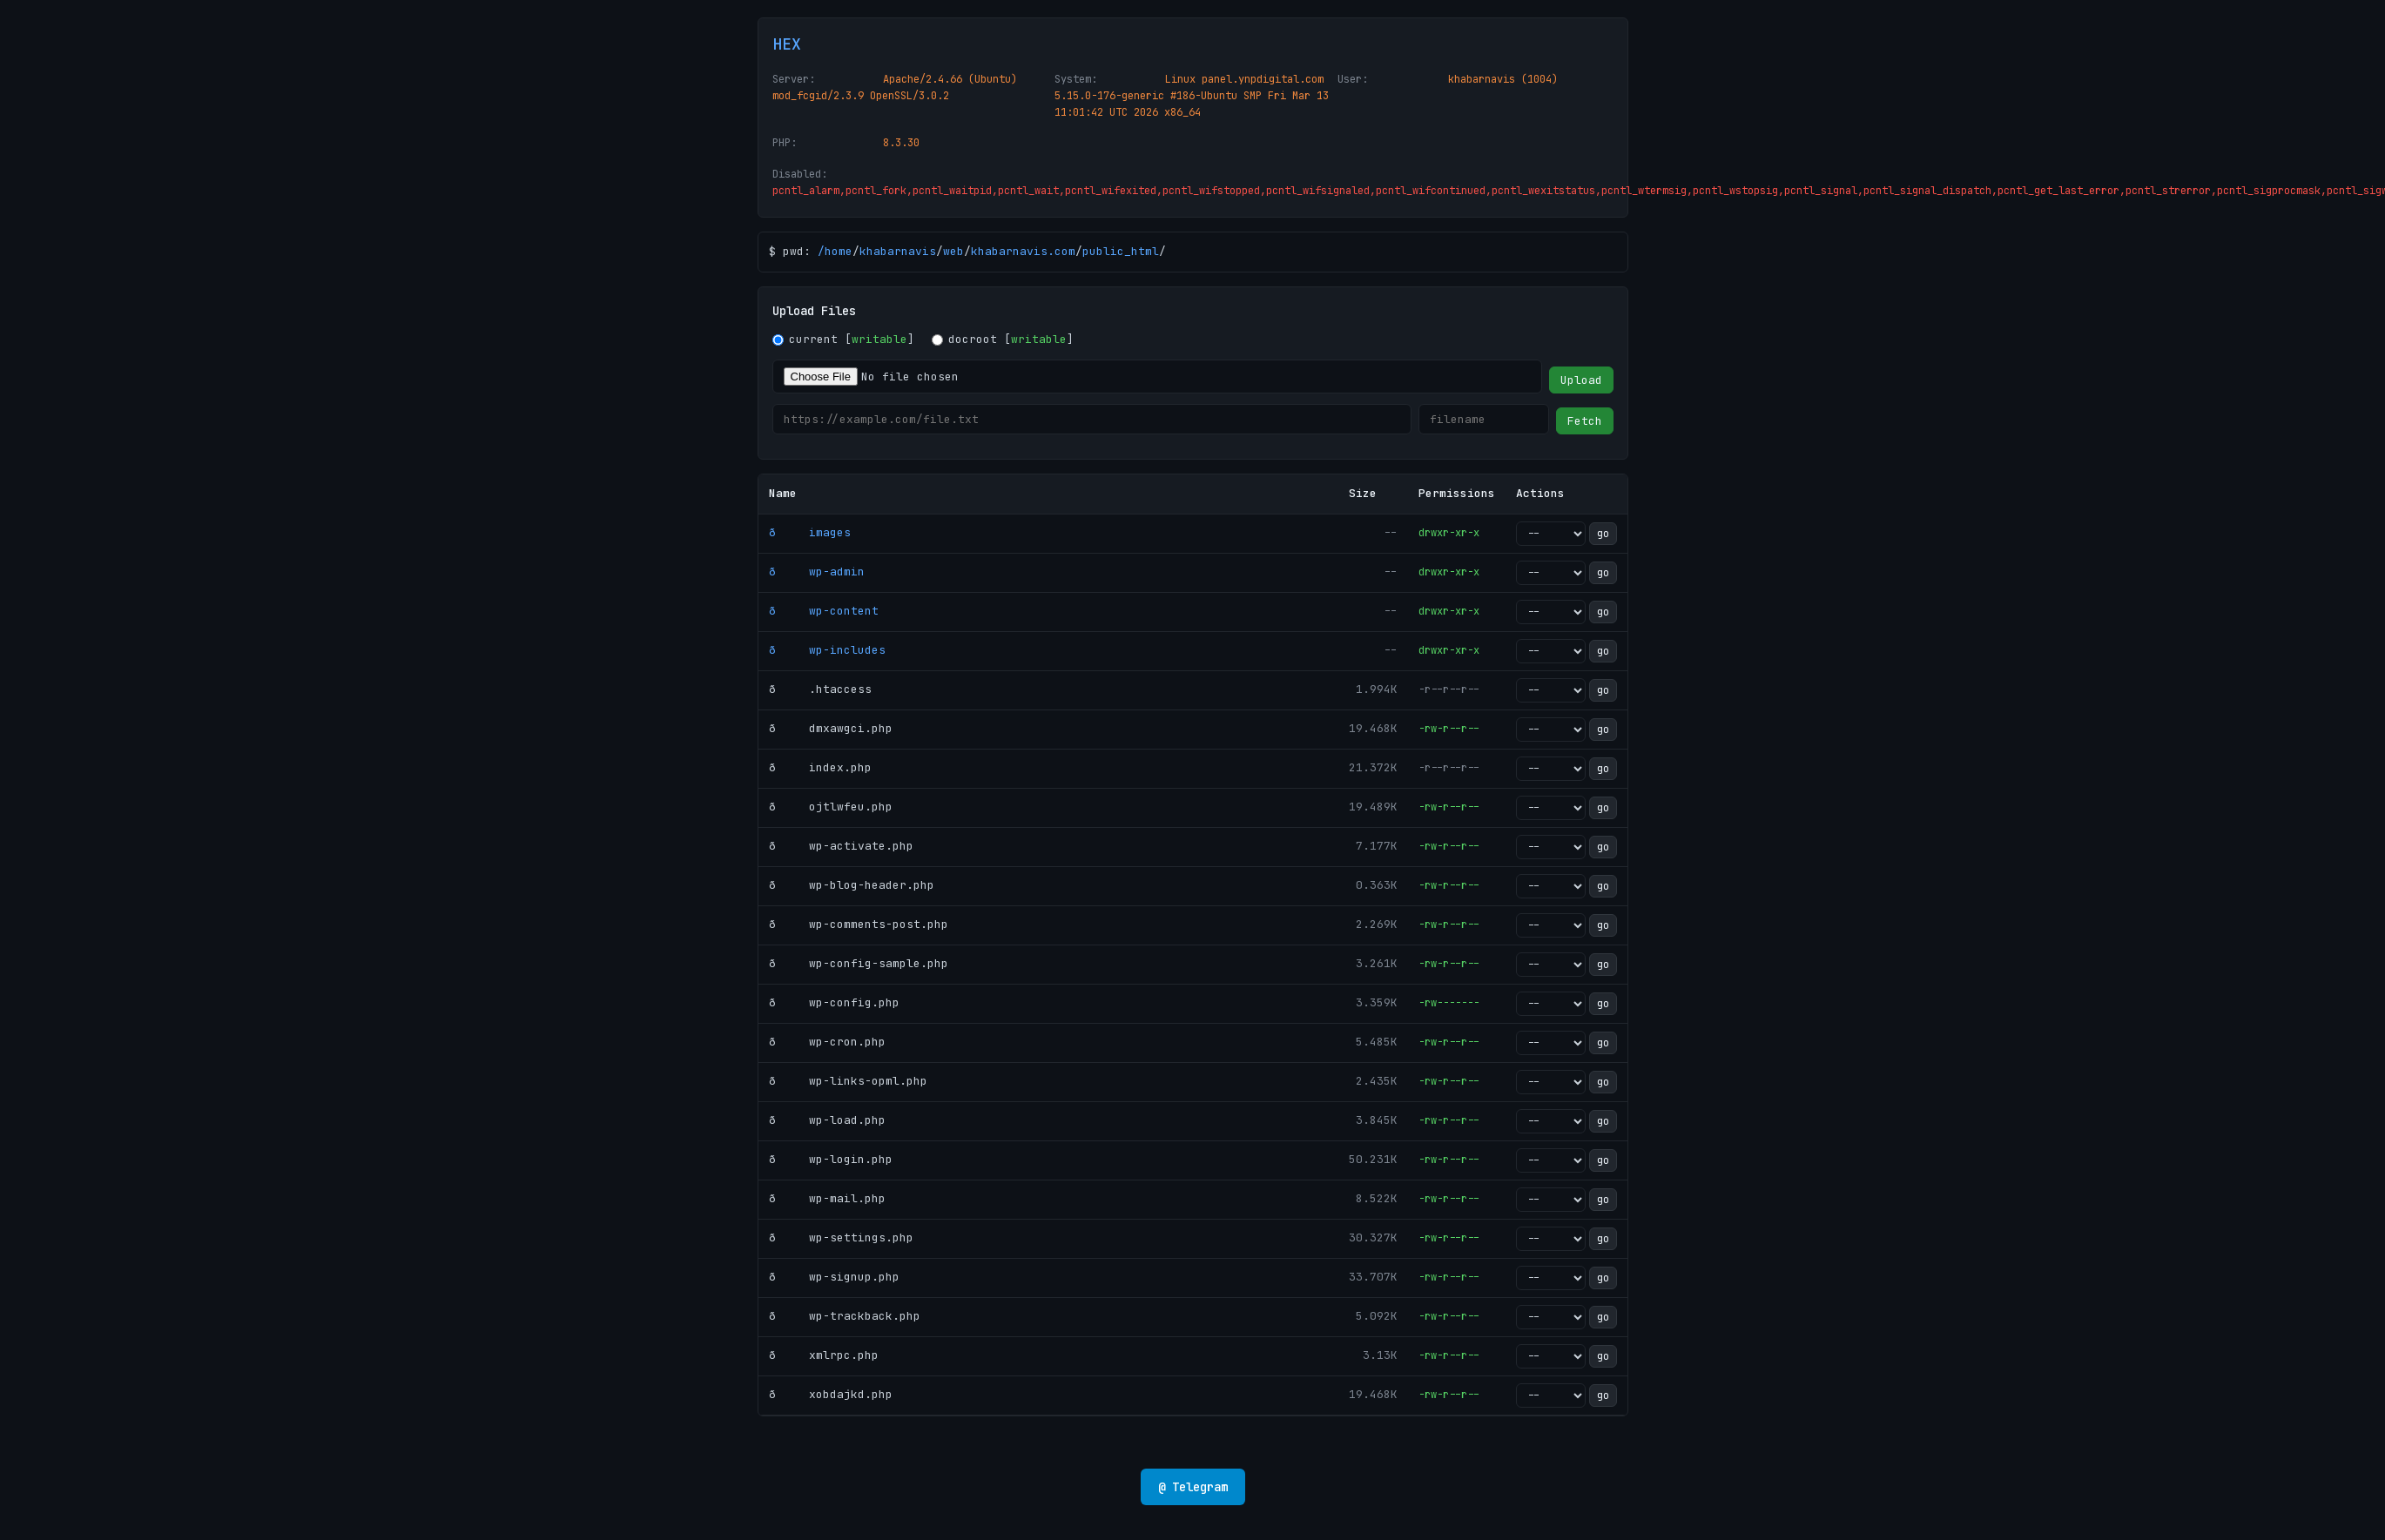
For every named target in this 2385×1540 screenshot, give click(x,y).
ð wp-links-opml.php (848, 1080)
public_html (1120, 251)
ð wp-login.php (831, 1159)
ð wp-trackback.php (844, 1315)
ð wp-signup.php (834, 1276)
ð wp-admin (817, 571)
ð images (810, 532)
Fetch (1584, 421)
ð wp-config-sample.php (858, 963)
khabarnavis (897, 251)
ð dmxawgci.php (831, 728)
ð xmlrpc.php (824, 1355)
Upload (1581, 380)
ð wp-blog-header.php (851, 885)
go (1603, 534)
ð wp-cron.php (827, 1041)
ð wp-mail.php (827, 1198)
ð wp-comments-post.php (858, 924)
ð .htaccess (820, 689)
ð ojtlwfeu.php (831, 806)
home (838, 251)
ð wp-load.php (827, 1120)
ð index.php (820, 767)
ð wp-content (824, 610)
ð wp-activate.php (841, 845)
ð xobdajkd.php (831, 1394)
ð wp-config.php (834, 1002)
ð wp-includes (827, 649)
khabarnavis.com (1023, 251)
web (953, 251)
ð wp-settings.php (841, 1237)
